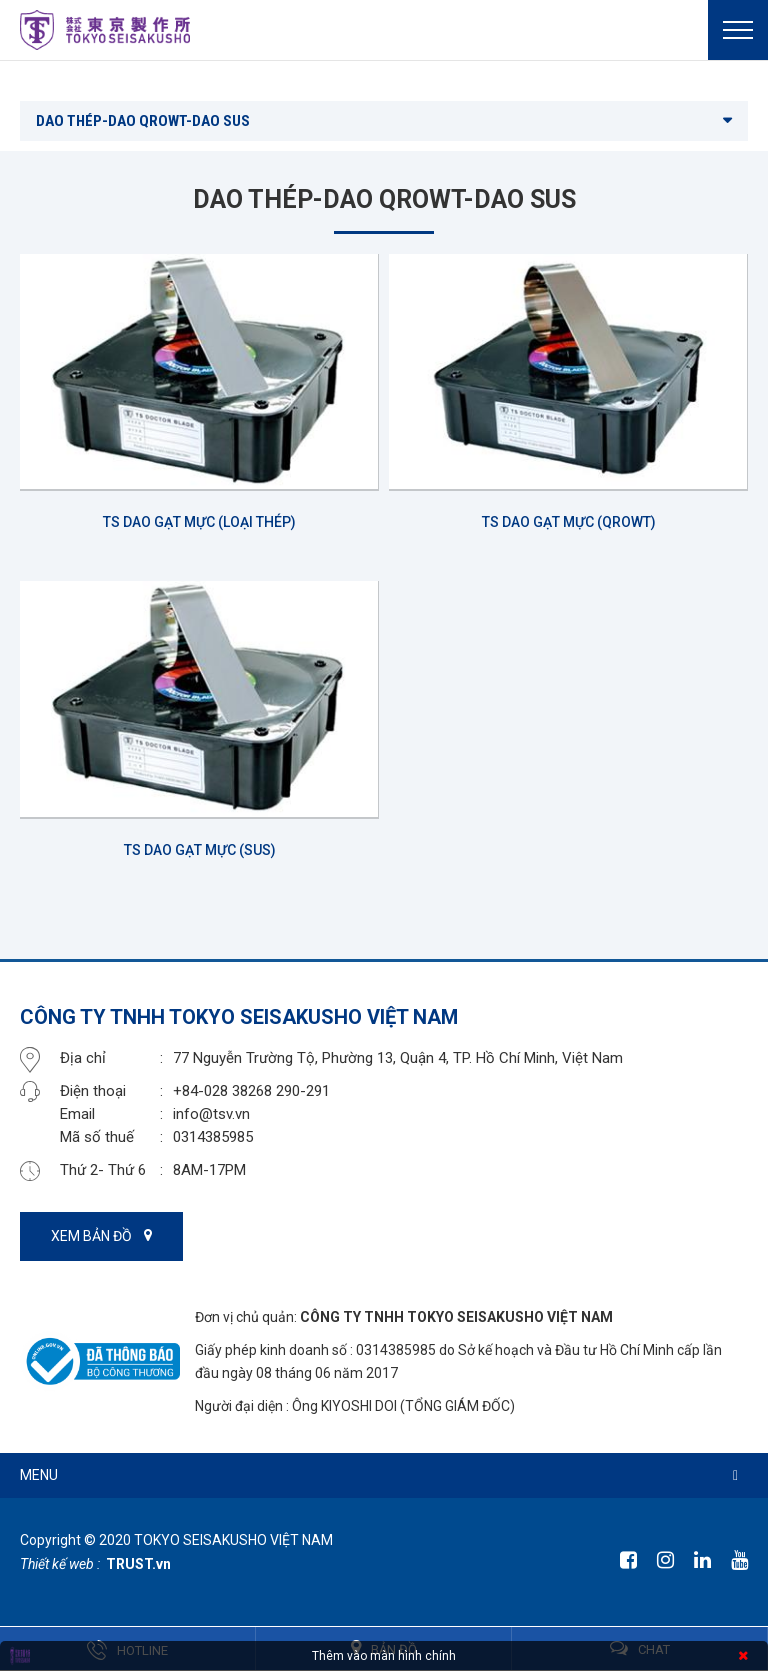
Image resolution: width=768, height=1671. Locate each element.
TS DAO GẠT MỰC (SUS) (200, 850)
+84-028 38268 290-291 (251, 1091)
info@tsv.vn (211, 1114)
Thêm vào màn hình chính (384, 1656)
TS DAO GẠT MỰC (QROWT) (569, 522)
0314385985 (213, 1137)
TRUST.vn (138, 1564)
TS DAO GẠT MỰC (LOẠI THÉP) (199, 522)
